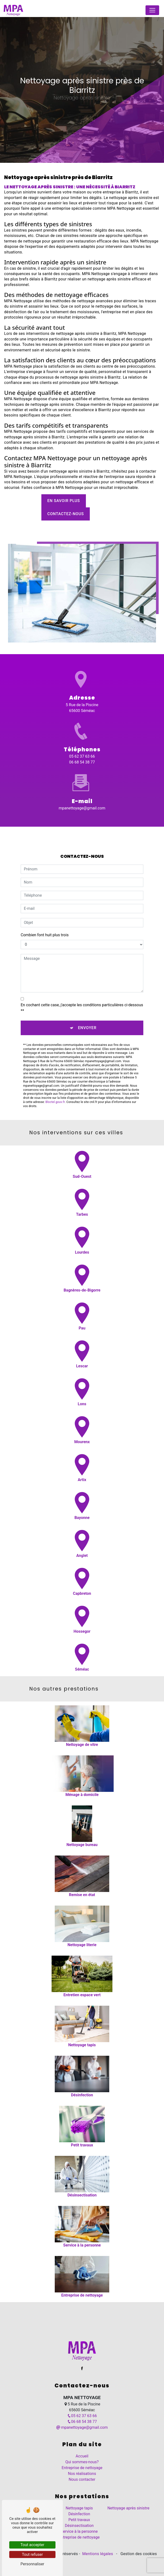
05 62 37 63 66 (82, 756)
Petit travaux (79, 2519)
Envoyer (87, 1003)
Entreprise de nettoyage (82, 2467)
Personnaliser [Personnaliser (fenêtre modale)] (32, 2564)
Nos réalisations (82, 2473)
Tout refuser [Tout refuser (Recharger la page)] (32, 2554)
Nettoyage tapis (79, 2508)
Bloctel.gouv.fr (55, 1077)
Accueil (82, 2456)
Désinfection (79, 2514)
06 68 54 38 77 (82, 762)
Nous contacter (82, 2479)
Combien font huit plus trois (45, 910)
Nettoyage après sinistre (128, 2508)
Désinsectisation (79, 2525)
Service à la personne (79, 2531)
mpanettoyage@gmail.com (82, 2427)
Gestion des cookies (138, 2553)
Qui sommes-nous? (82, 2462)
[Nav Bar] (152, 10)
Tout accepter (32, 2544)
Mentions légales (97, 2553)
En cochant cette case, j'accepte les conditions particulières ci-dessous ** (82, 983)
